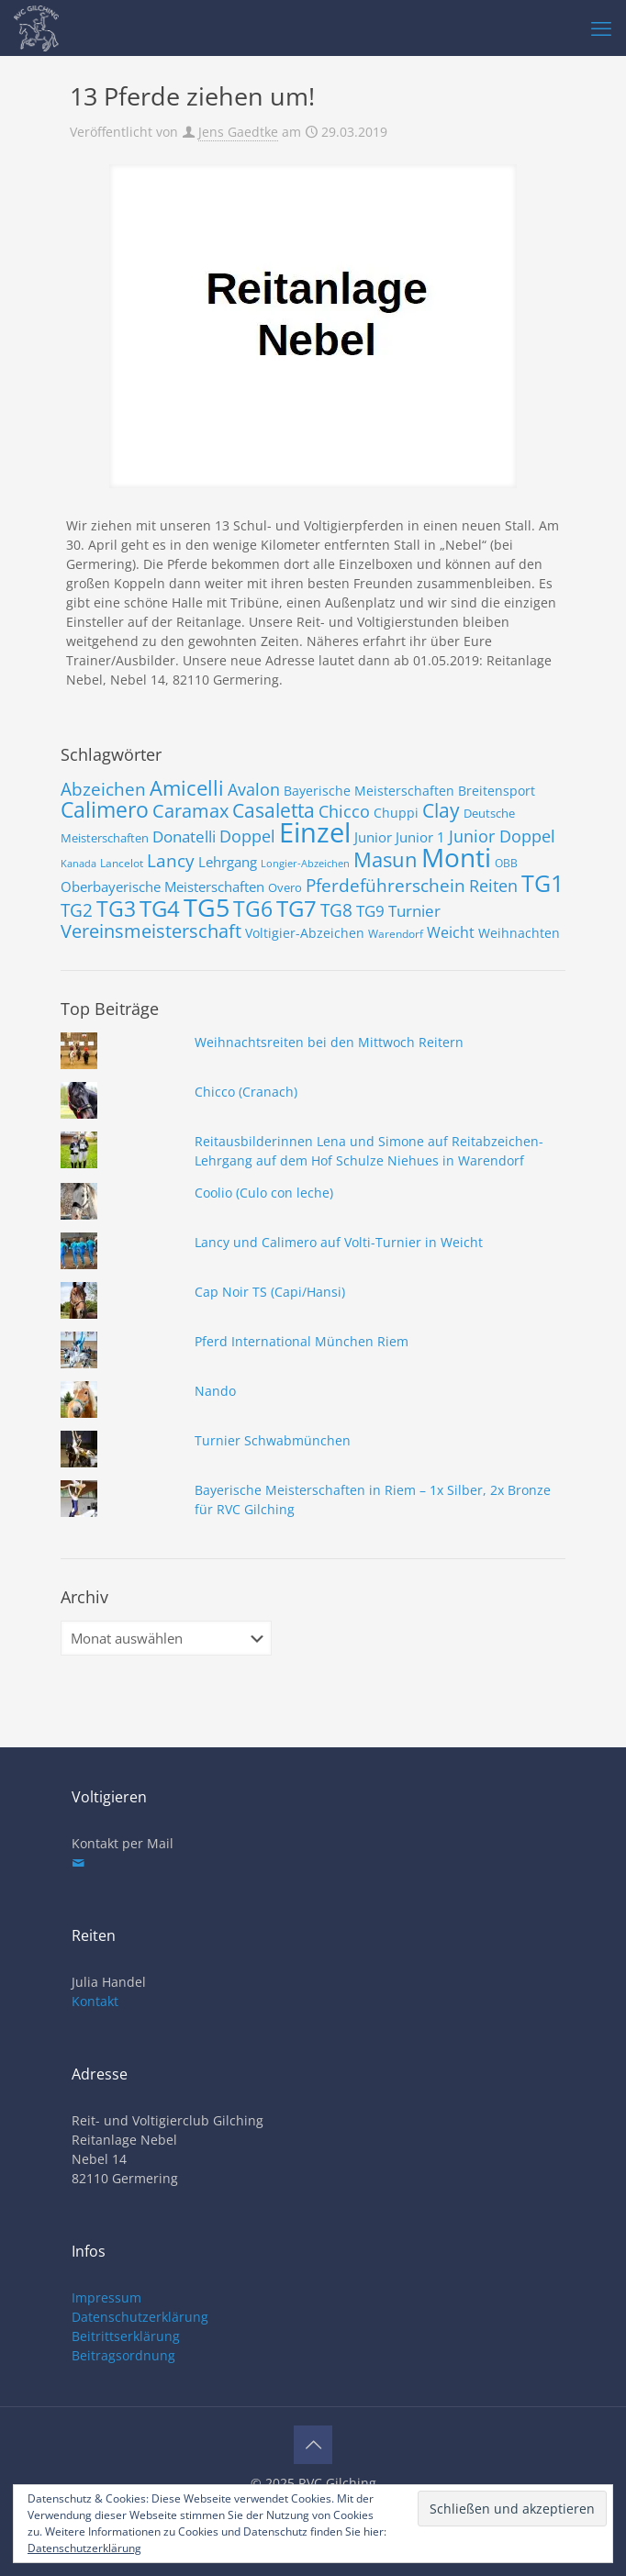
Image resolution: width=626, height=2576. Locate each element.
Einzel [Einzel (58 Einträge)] (315, 832)
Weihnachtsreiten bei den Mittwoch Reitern (329, 1042)
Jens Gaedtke (238, 131)
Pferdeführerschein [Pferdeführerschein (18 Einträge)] (385, 885)
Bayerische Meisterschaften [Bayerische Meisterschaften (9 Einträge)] (369, 790)
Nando (215, 1391)
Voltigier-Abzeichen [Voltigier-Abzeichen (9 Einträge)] (304, 933)
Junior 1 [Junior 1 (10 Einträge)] (420, 837)
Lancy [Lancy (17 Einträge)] (171, 861)
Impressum (106, 2297)
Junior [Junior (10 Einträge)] (373, 837)
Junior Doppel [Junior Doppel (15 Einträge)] (502, 836)
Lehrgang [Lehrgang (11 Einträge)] (227, 862)
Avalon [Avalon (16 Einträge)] (254, 788)
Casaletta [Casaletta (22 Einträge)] (273, 810)
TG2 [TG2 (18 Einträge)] (77, 910)
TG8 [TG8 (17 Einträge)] (336, 910)
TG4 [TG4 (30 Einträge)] (160, 908)
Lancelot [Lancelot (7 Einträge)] (121, 863)
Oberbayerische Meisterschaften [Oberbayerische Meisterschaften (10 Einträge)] (162, 886)
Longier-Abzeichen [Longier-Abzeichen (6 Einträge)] (305, 863)
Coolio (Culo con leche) (264, 1192)
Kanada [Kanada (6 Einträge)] (78, 863)
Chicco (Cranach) (246, 1091)
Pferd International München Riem (301, 1341)
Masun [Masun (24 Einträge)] (385, 859)
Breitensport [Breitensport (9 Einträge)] (496, 790)
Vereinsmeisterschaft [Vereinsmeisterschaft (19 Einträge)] (151, 931)
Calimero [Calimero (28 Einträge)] (105, 809)
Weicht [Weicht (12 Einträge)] (451, 932)
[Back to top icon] (313, 2444)
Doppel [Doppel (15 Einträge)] (247, 836)
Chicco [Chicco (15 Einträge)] (344, 811)
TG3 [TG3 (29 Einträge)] (116, 908)
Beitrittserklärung (126, 2336)
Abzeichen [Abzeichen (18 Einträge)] (103, 788)
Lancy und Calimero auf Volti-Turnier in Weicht (339, 1242)
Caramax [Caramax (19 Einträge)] (190, 810)
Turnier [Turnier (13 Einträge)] (414, 910)
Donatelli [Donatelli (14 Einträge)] (184, 836)
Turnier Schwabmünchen (273, 1440)
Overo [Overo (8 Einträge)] (285, 887)
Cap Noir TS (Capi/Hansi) (270, 1291)
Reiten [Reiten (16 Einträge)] (493, 885)
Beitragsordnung (123, 2355)
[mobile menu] (601, 27)
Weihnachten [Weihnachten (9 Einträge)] (519, 933)
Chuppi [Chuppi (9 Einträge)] (396, 812)
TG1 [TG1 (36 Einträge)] (542, 882)
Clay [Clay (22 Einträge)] (441, 810)
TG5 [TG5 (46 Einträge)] (206, 907)
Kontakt (95, 2001)
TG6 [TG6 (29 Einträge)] (253, 908)
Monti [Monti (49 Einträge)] (456, 857)
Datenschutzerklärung (140, 2316)
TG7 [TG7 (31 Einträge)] (296, 908)
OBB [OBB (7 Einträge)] (506, 863)
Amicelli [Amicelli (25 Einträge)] (187, 787)
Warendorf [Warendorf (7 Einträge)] (395, 934)
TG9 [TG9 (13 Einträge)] (370, 910)
